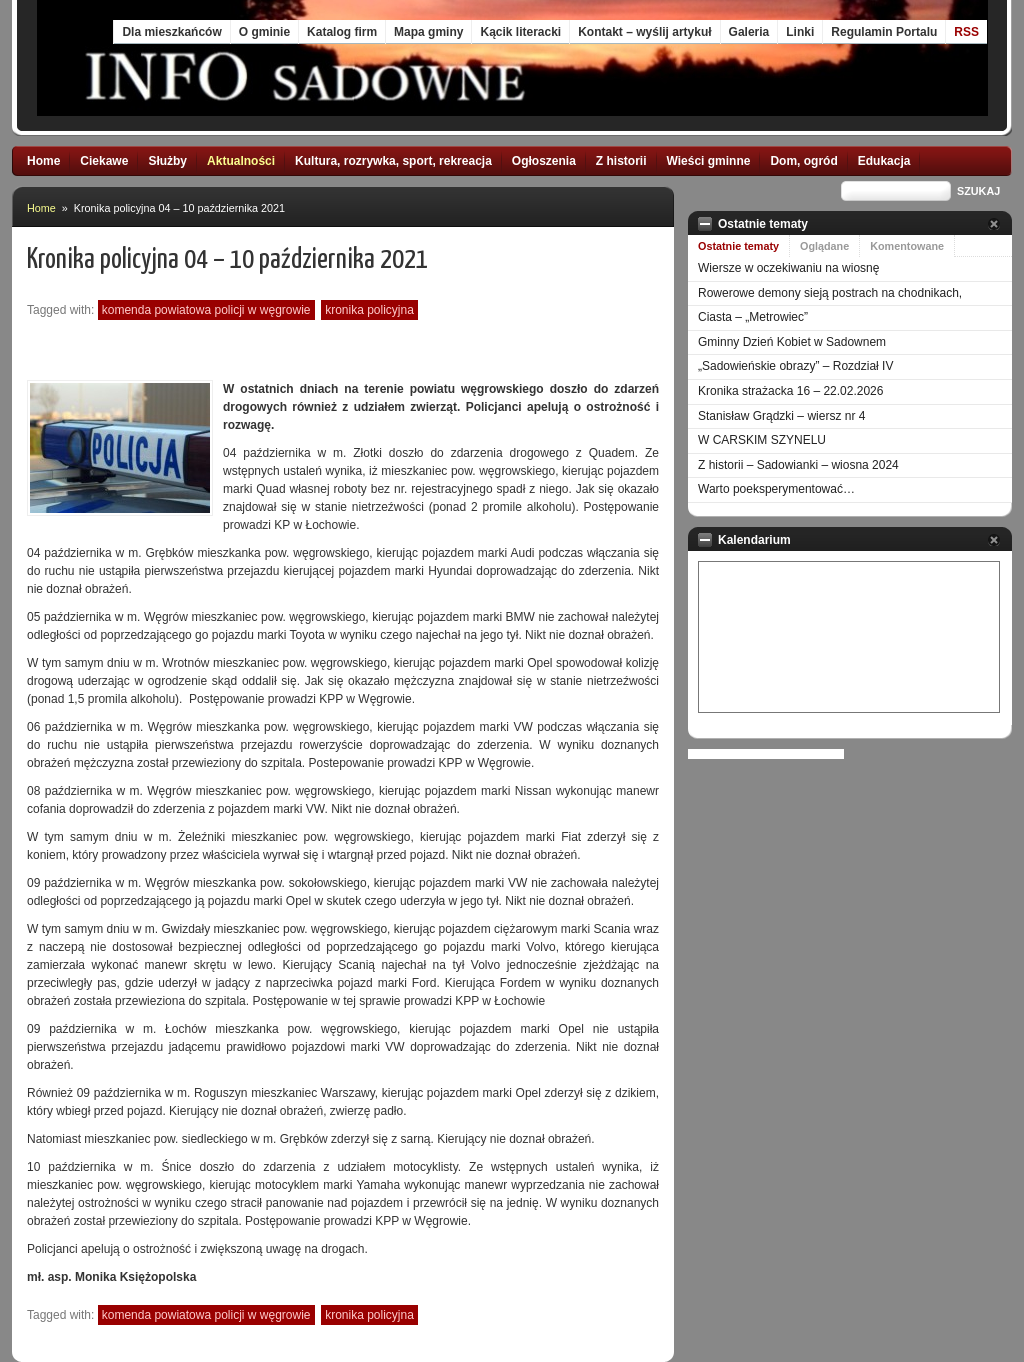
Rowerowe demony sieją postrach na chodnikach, (830, 293)
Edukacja (884, 161)
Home (43, 161)
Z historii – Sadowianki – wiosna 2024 (798, 465)
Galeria (749, 32)
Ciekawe (104, 161)
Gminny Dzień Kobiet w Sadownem (792, 342)
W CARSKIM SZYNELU (762, 440)
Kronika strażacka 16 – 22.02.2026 (790, 391)
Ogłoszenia (544, 161)
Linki (800, 32)
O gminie (264, 32)
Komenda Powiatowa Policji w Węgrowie (206, 310)
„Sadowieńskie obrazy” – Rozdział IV (795, 366)
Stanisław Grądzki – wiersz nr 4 (781, 416)
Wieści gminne (709, 161)
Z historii (621, 161)
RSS (966, 32)
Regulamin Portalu (884, 32)
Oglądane (824, 246)
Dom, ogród (803, 161)
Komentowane (907, 246)
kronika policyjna (369, 310)
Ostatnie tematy (738, 246)
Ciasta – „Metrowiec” (753, 317)
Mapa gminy (428, 32)
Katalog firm (342, 32)
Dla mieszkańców (171, 32)
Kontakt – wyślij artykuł (644, 32)
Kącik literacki (520, 32)
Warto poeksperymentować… (776, 489)
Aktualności (241, 161)
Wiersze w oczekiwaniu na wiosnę (788, 268)
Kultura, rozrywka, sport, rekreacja (393, 161)
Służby (167, 161)
